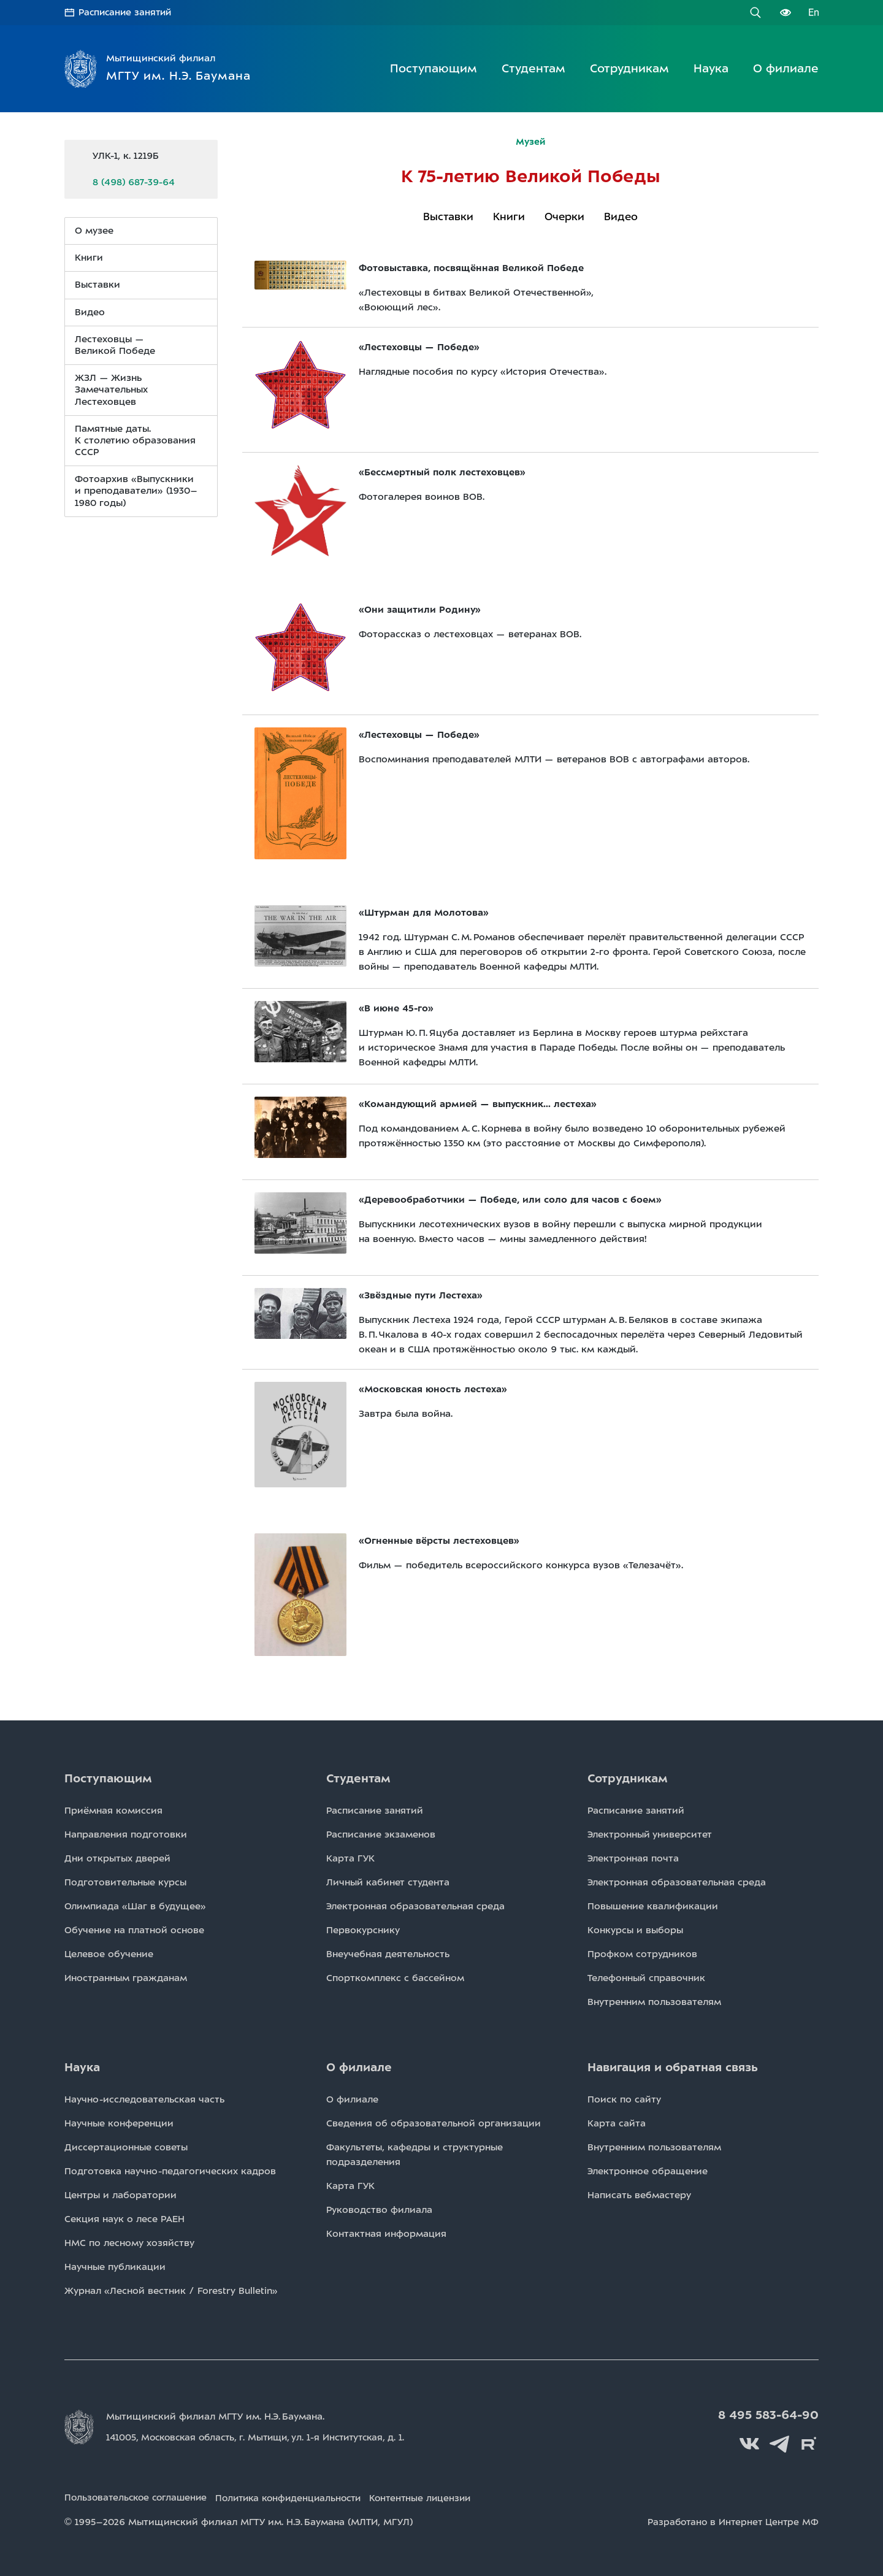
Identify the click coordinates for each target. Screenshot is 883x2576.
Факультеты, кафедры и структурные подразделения (414, 2154)
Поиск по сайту (624, 2099)
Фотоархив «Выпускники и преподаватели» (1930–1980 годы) (136, 490)
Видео (621, 215)
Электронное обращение (647, 2170)
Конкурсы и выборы (635, 1929)
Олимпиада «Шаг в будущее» (135, 1906)
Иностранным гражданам (125, 1977)
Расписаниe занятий (374, 1810)
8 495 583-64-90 (770, 2415)
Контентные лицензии (441, 2496)
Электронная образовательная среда (415, 1906)
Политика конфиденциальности (300, 2496)
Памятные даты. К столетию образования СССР (135, 439)
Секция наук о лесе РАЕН (124, 2218)
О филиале (786, 67)
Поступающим (433, 67)
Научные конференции (119, 2123)
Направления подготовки (125, 1834)
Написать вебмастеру (639, 2194)
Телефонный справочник (646, 1977)
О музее (94, 230)
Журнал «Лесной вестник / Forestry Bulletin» (171, 2290)
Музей (531, 141)
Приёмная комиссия (113, 1810)
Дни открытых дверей (117, 1858)
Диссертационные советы (126, 2147)
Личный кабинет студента (387, 1882)
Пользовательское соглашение (138, 2496)
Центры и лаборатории (120, 2194)
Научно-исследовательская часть (144, 2099)
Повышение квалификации (652, 1906)
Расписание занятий (126, 12)
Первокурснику (363, 1929)
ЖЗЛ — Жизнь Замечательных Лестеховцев (111, 389)
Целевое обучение (108, 1953)
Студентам (533, 67)
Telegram (782, 2442)
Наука (711, 67)
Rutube (809, 2442)
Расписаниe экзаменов (380, 1834)
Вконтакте (754, 2442)
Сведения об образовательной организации (433, 2123)
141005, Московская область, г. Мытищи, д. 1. (263, 2437)
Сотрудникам (629, 67)
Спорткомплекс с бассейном (395, 1977)
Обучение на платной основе (134, 1929)
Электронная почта (633, 1858)
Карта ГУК (350, 1858)
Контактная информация (386, 2233)
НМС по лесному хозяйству (129, 2242)
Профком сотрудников (642, 1953)
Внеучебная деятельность (387, 1953)
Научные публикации (115, 2266)
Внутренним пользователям (654, 2001)
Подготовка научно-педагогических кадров (170, 2170)
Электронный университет (649, 1834)
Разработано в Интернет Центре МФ (731, 2519)
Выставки (448, 215)
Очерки (564, 215)
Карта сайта (616, 2123)
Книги (509, 215)
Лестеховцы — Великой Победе (115, 344)
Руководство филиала (379, 2209)
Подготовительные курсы (125, 1882)
